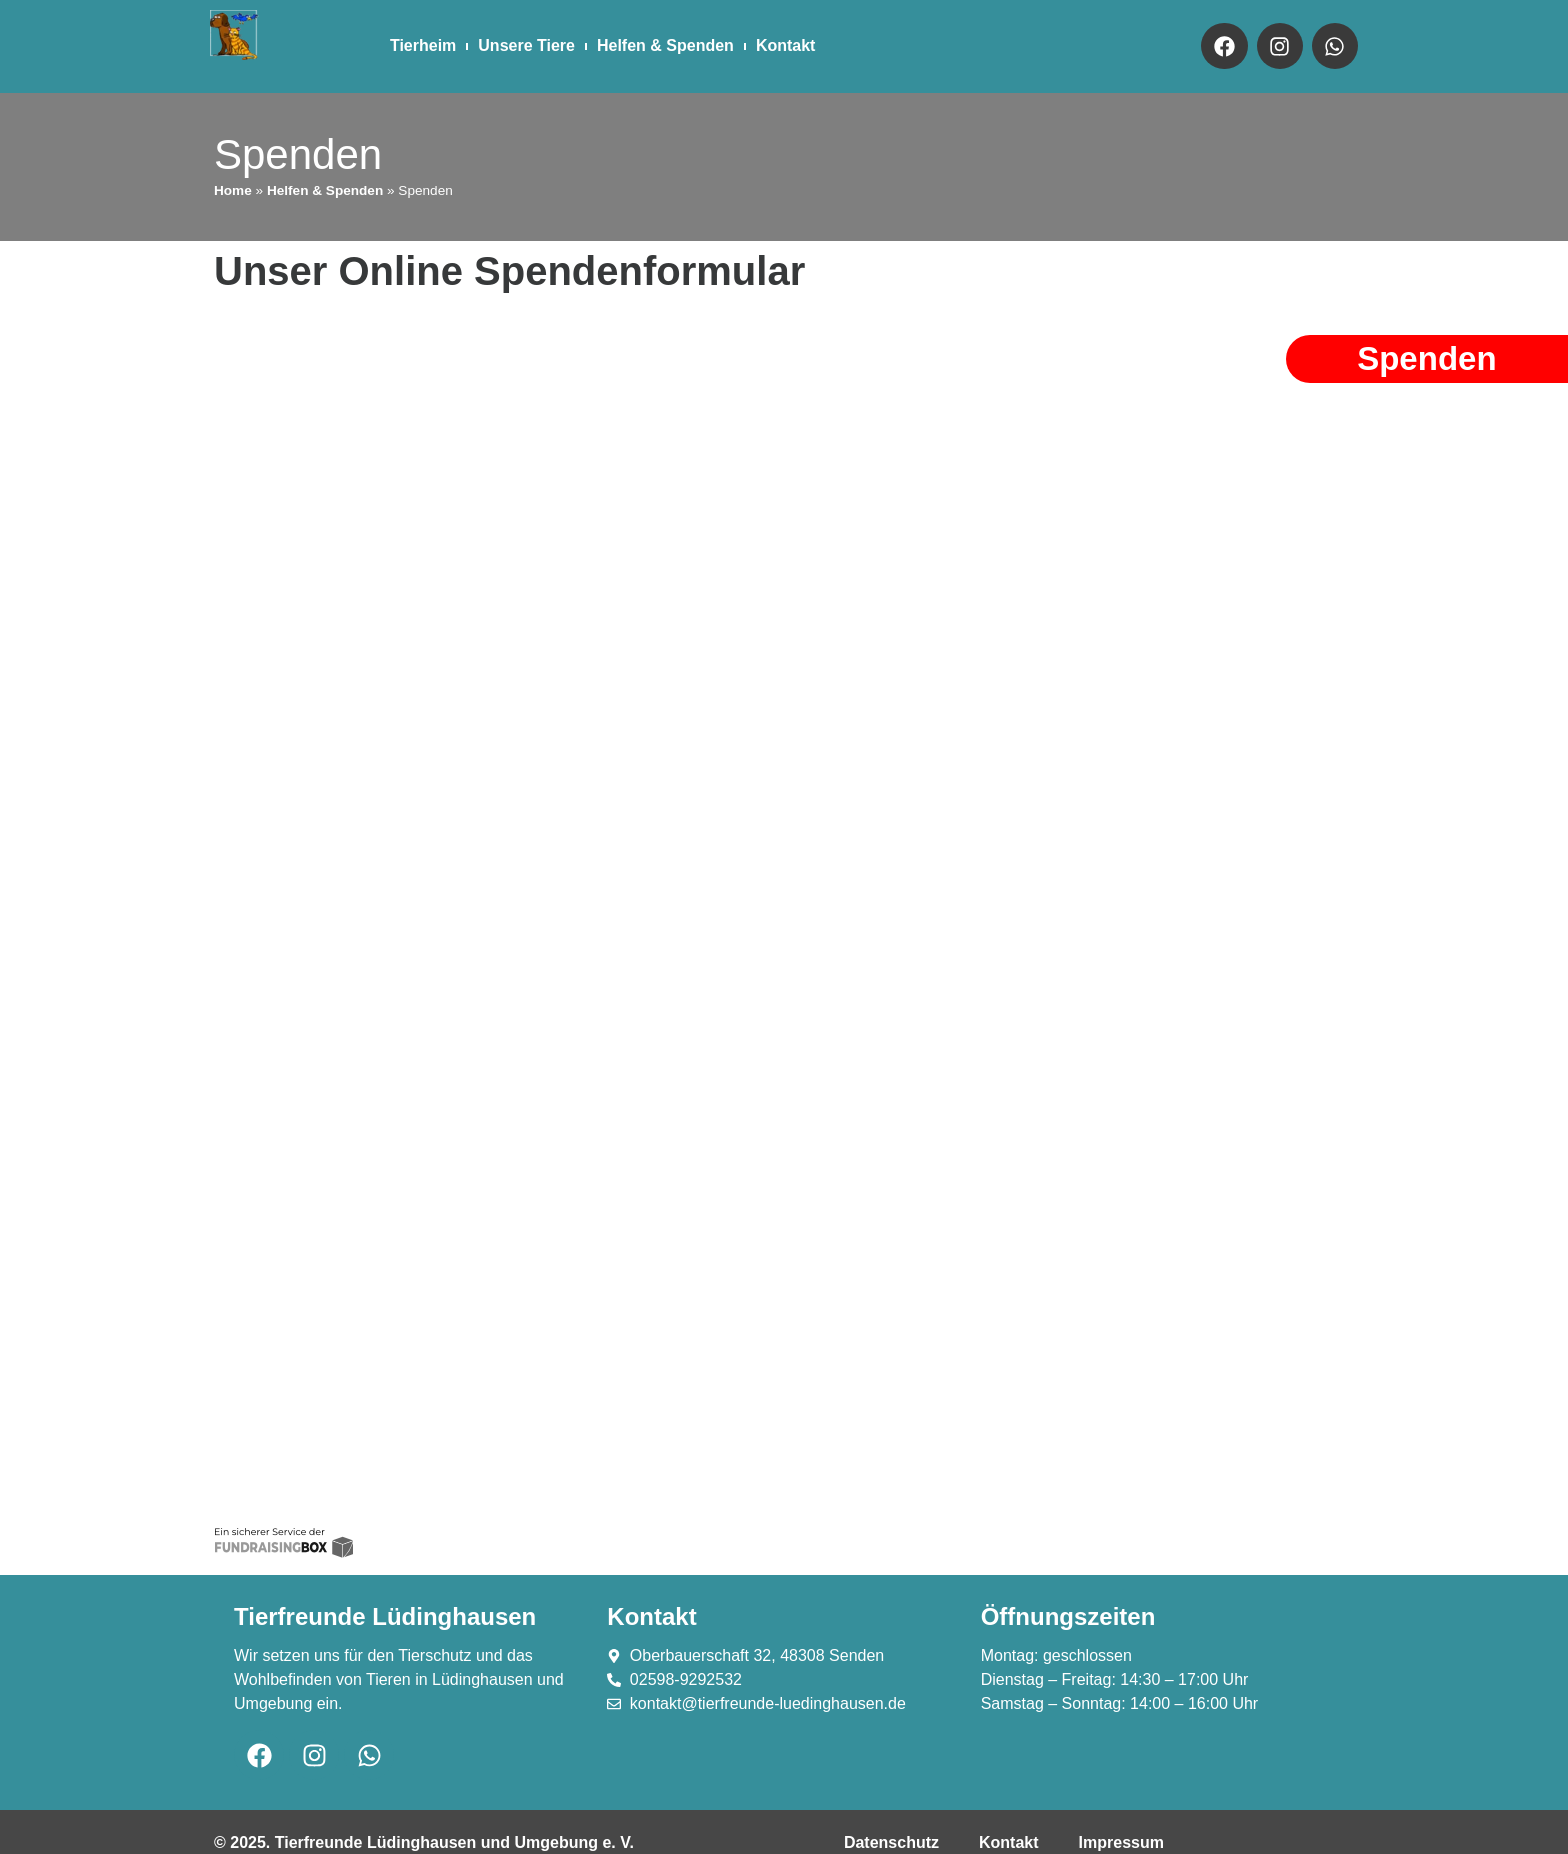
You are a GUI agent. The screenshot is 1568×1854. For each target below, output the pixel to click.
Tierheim (423, 45)
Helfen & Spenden (665, 45)
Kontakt (786, 45)
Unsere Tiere (526, 45)
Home (233, 190)
